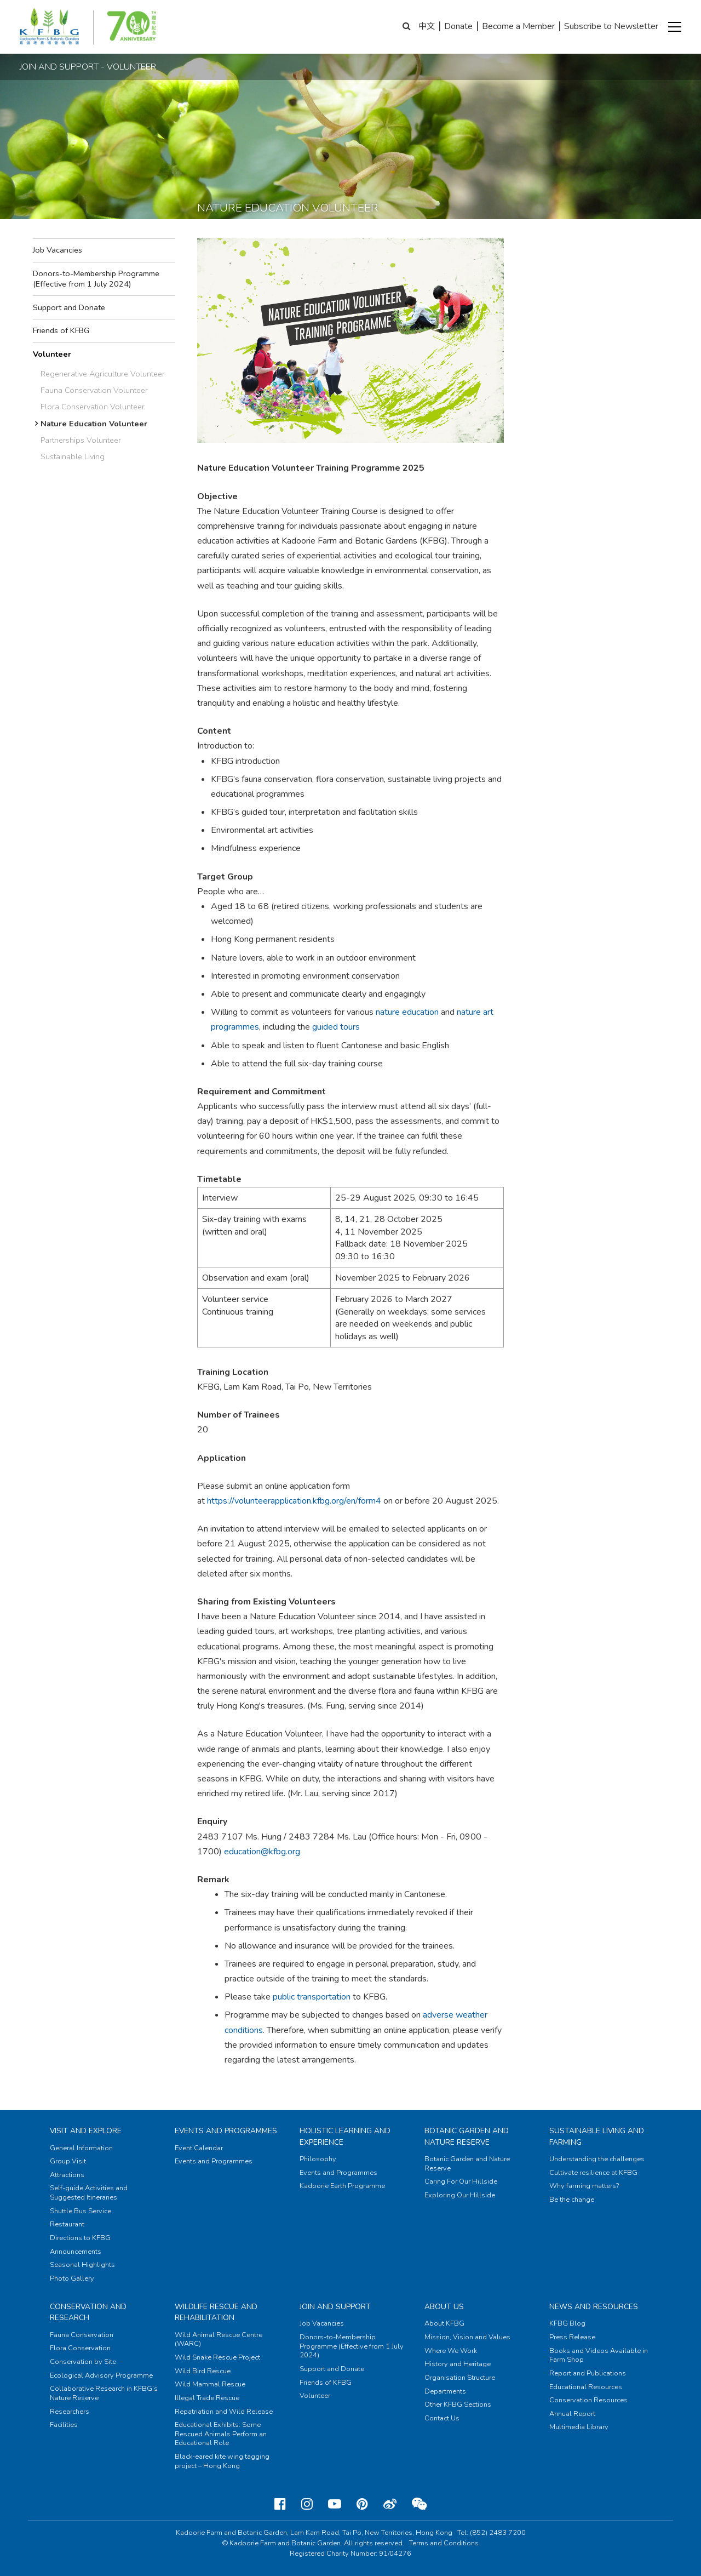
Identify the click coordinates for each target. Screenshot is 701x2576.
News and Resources (593, 2306)
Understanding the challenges (597, 2159)
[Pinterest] (362, 2504)
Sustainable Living (73, 456)
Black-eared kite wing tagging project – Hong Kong (222, 2461)
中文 (426, 26)
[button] (674, 26)
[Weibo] (390, 2504)
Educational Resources (585, 2387)
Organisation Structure (459, 2378)
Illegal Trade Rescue (207, 2398)
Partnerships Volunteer (81, 440)
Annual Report (572, 2414)
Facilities (64, 2425)
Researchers (69, 2412)
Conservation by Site (83, 2362)
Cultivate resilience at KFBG (593, 2173)
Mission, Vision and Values (467, 2337)
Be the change (571, 2199)
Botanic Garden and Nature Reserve (466, 2136)
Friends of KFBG (61, 330)
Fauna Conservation (81, 2335)
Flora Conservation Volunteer (93, 406)
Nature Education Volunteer (94, 423)
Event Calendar (199, 2148)
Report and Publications (587, 2373)
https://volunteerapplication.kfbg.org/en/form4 (294, 1501)
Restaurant (67, 2224)
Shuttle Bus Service (80, 2211)
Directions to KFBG (80, 2238)
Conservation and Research (88, 2312)
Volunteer (52, 354)
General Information (81, 2148)
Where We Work (450, 2351)
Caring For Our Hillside (460, 2181)
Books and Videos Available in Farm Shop (598, 2355)
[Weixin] (419, 2504)
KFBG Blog (567, 2323)
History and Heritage (457, 2364)
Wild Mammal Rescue (210, 2384)
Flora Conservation (80, 2348)
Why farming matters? (584, 2186)
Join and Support (335, 2306)
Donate (458, 26)
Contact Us (441, 2418)
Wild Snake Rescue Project (217, 2357)
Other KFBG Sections (457, 2404)
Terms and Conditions (444, 2543)
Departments (445, 2391)
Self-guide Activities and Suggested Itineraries (89, 2192)
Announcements (75, 2252)
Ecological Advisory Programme (101, 2375)
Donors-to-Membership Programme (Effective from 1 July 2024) (96, 278)
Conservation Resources (588, 2400)
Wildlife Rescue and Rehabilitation (216, 2312)
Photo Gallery (72, 2278)
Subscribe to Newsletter (611, 26)
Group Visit (68, 2161)
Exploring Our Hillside (459, 2195)
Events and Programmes (226, 2131)
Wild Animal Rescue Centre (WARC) (218, 2339)
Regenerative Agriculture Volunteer (103, 373)
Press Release (572, 2337)
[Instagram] (307, 2504)
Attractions (67, 2175)
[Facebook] (280, 2504)
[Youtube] (334, 2504)
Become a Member (518, 26)
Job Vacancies (57, 249)
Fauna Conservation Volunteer (94, 390)
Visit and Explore (86, 2131)
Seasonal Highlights (82, 2265)
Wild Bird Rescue (203, 2371)
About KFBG (444, 2323)
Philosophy (318, 2159)
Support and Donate (69, 307)
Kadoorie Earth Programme (342, 2186)
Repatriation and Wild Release (224, 2412)
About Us (444, 2306)
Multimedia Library (578, 2427)
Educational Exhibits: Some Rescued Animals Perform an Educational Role (221, 2434)
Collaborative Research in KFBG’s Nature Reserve (104, 2393)
